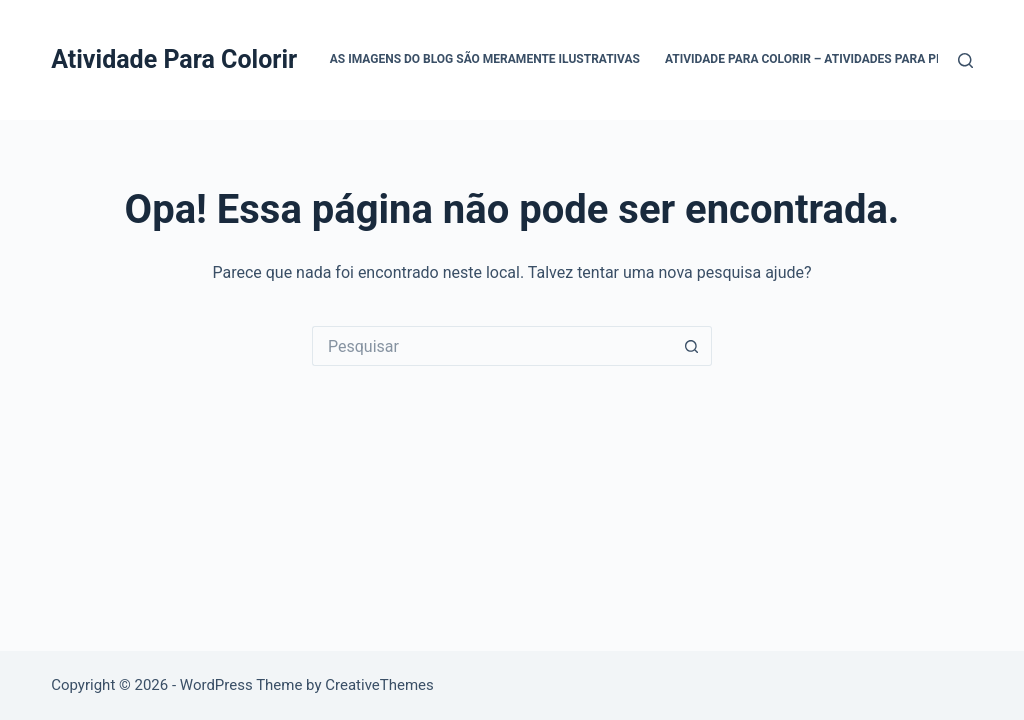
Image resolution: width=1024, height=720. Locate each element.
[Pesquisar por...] (492, 346)
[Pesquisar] (965, 60)
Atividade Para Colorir (174, 59)
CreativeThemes (379, 685)
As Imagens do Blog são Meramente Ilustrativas (485, 59)
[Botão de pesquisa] (692, 346)
